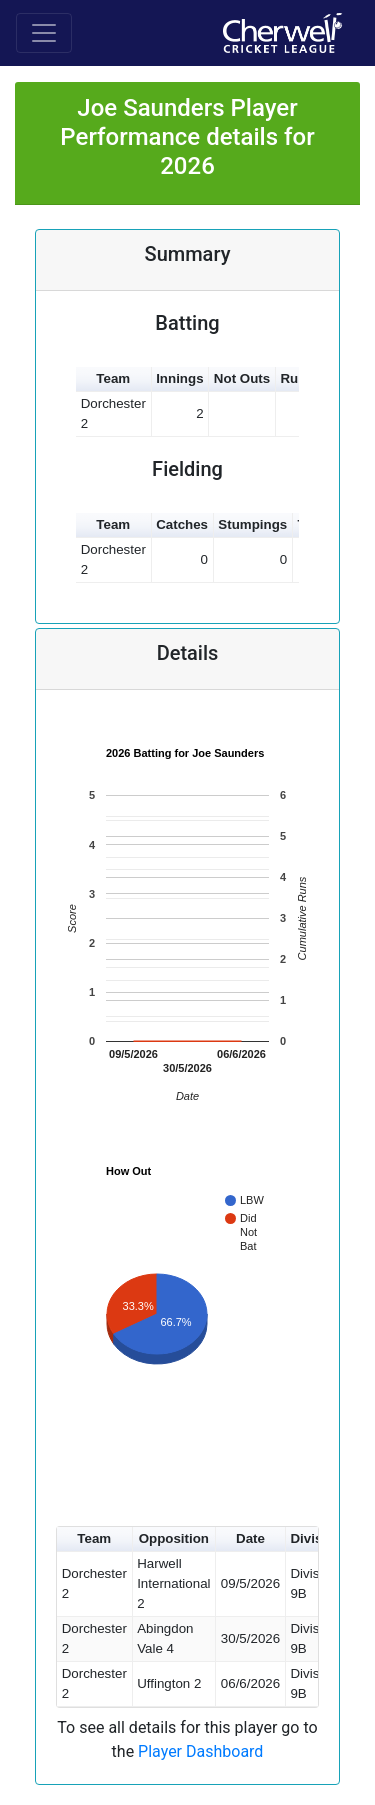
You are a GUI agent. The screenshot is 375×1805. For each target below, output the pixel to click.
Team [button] (113, 378)
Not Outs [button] (242, 378)
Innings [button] (179, 378)
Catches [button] (182, 524)
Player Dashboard (200, 1751)
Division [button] (316, 1538)
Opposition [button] (174, 1538)
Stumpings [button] (252, 524)
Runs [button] (296, 378)
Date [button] (250, 1538)
